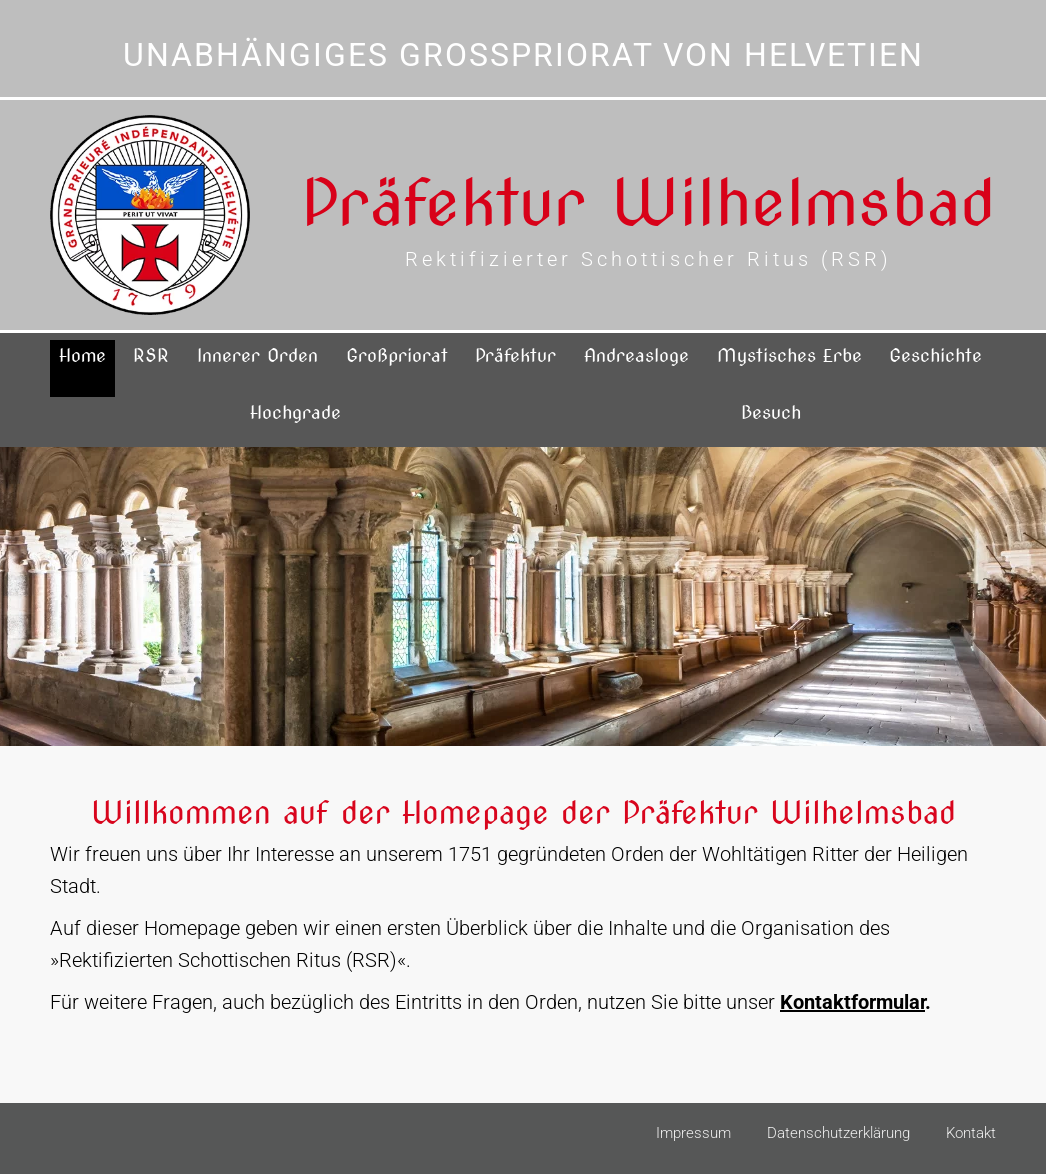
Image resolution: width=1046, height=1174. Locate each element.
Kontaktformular (852, 1002)
